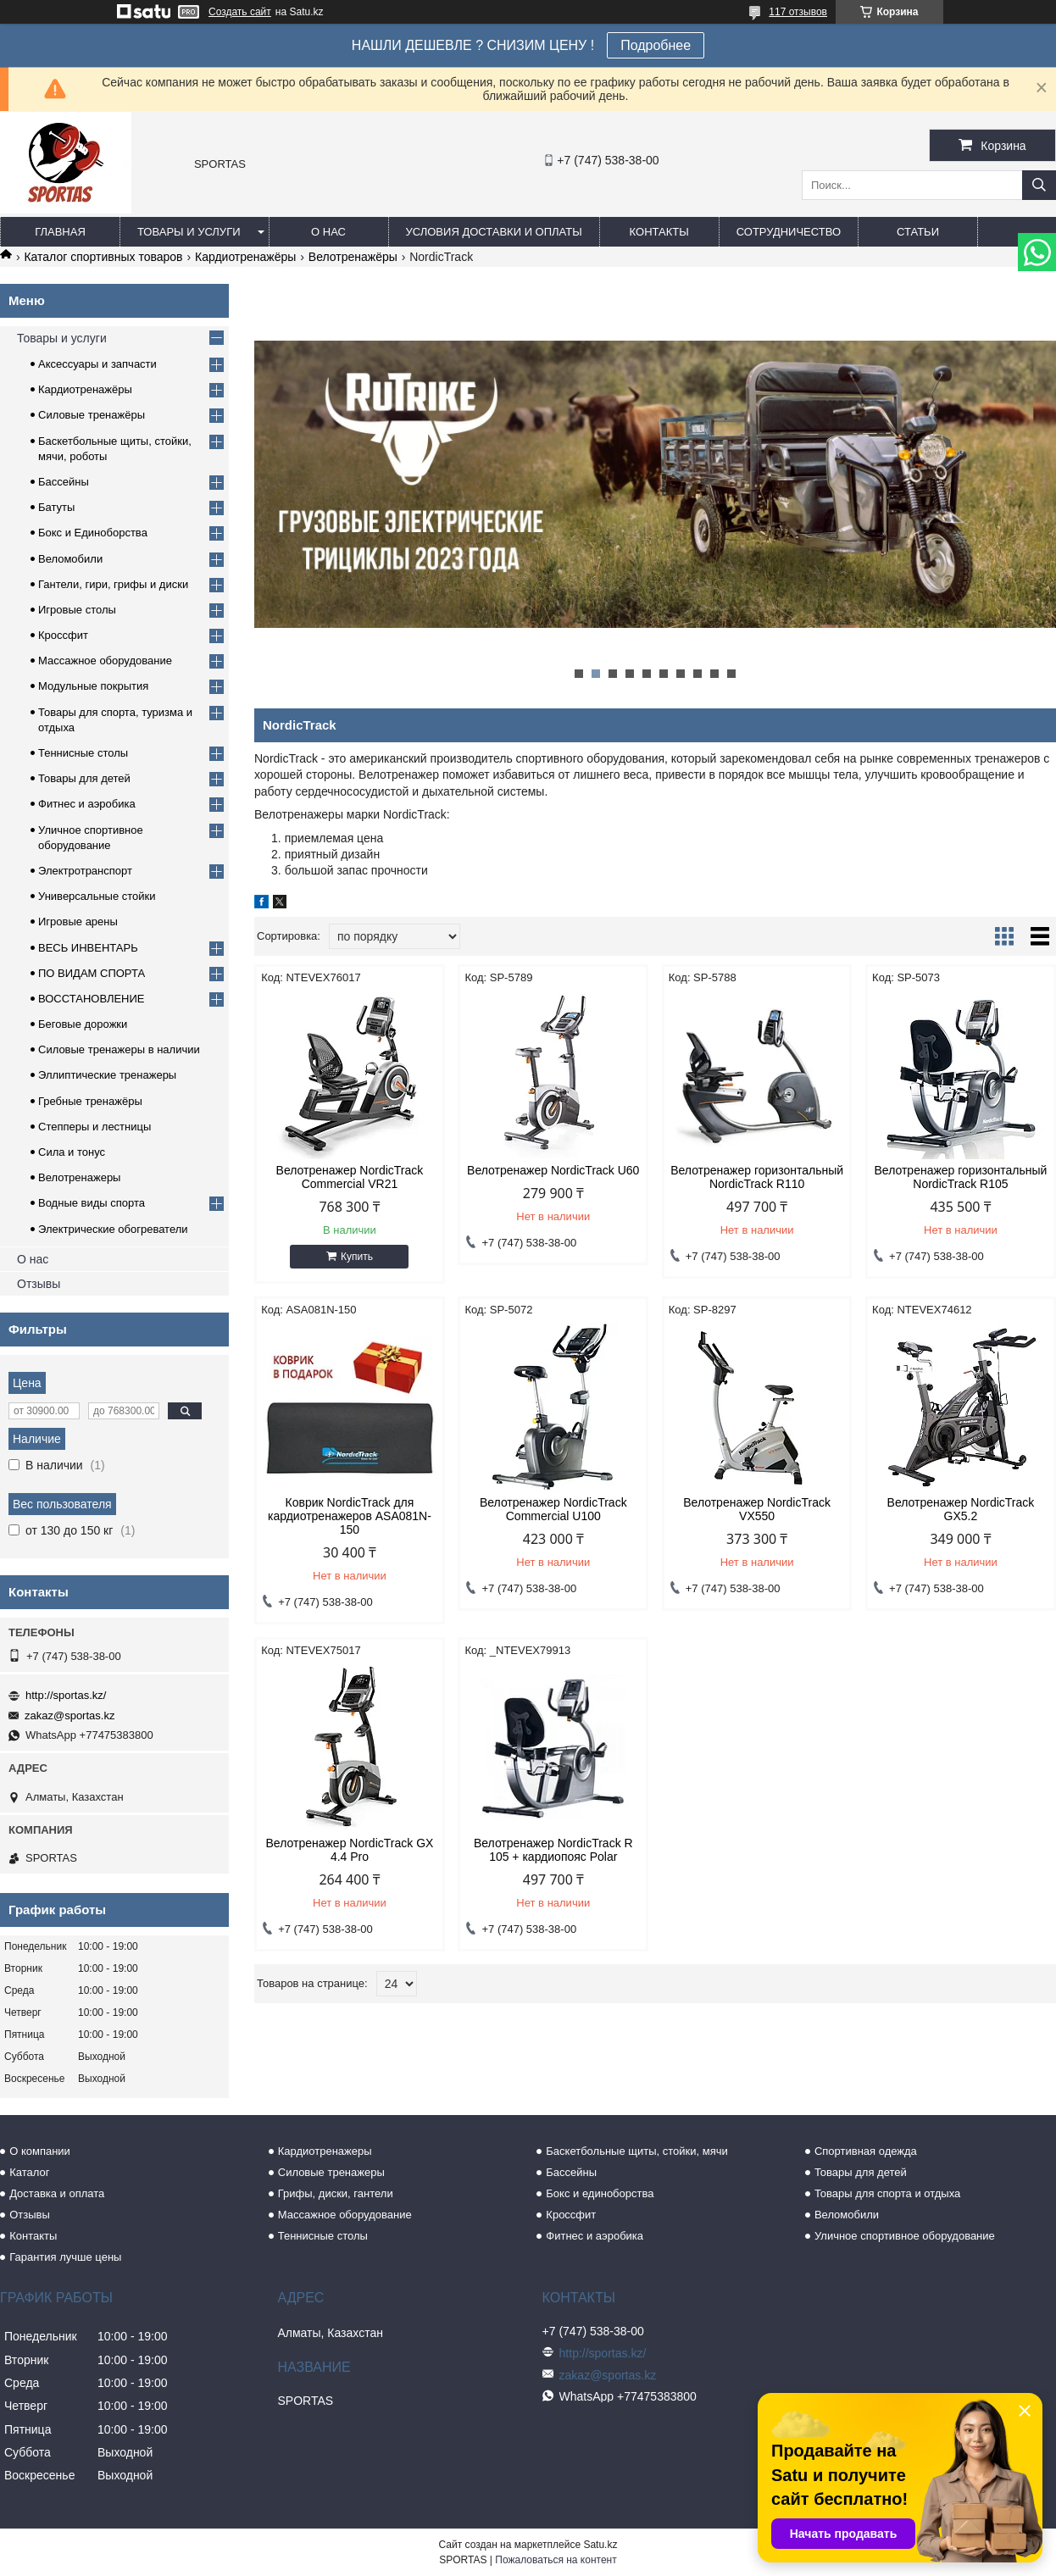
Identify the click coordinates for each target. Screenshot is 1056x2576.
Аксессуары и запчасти (97, 364)
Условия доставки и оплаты (494, 231)
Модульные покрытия (93, 686)
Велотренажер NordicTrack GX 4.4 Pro (350, 1849)
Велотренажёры (352, 257)
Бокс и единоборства (599, 2193)
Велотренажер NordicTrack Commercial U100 (553, 1509)
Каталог (29, 2172)
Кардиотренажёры (245, 257)
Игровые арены (78, 921)
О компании (39, 2151)
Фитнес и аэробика (87, 803)
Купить (357, 1257)
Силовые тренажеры (331, 2172)
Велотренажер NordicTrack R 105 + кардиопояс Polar (553, 1849)
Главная (60, 231)
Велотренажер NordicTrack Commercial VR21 (350, 1177)
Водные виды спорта (91, 1202)
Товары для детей (84, 778)
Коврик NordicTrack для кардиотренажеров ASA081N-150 (349, 1516)
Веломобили (70, 558)
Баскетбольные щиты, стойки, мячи (636, 2151)
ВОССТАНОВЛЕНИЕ (91, 998)
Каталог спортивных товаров (103, 257)
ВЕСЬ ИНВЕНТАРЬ (88, 947)
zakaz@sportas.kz (69, 1715)
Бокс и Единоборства (92, 532)
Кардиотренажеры (325, 2151)
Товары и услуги (189, 231)
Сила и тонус (71, 1152)
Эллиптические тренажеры (107, 1075)
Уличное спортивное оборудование (904, 2235)
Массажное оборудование (105, 660)
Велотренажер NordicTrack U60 (553, 1170)
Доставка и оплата (56, 2193)
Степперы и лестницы (94, 1126)
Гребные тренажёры (90, 1101)
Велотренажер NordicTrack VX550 (757, 1509)
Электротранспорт (85, 870)
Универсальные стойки (97, 896)
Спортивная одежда (865, 2151)
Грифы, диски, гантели (335, 2193)
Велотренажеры (79, 1177)
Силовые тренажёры (91, 414)
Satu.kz (600, 2545)
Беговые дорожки (82, 1024)
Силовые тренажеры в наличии (119, 1049)
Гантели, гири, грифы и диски (113, 584)
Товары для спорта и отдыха (887, 2193)
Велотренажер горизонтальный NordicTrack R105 (960, 1177)
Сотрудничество (788, 231)
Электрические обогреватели (113, 1229)
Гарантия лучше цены (65, 2257)
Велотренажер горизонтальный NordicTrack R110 (756, 1177)
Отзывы (38, 1284)
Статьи (918, 231)
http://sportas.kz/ (65, 1695)
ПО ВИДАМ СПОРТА (91, 973)
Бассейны (63, 481)
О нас (328, 231)
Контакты (659, 231)
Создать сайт (239, 12)
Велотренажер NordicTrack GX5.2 (961, 1509)
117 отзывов (798, 12)
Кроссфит (63, 635)
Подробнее (655, 45)
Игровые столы (77, 609)
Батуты (56, 507)
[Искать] (1039, 185)
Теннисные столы (83, 753)
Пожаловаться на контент (555, 2560)
